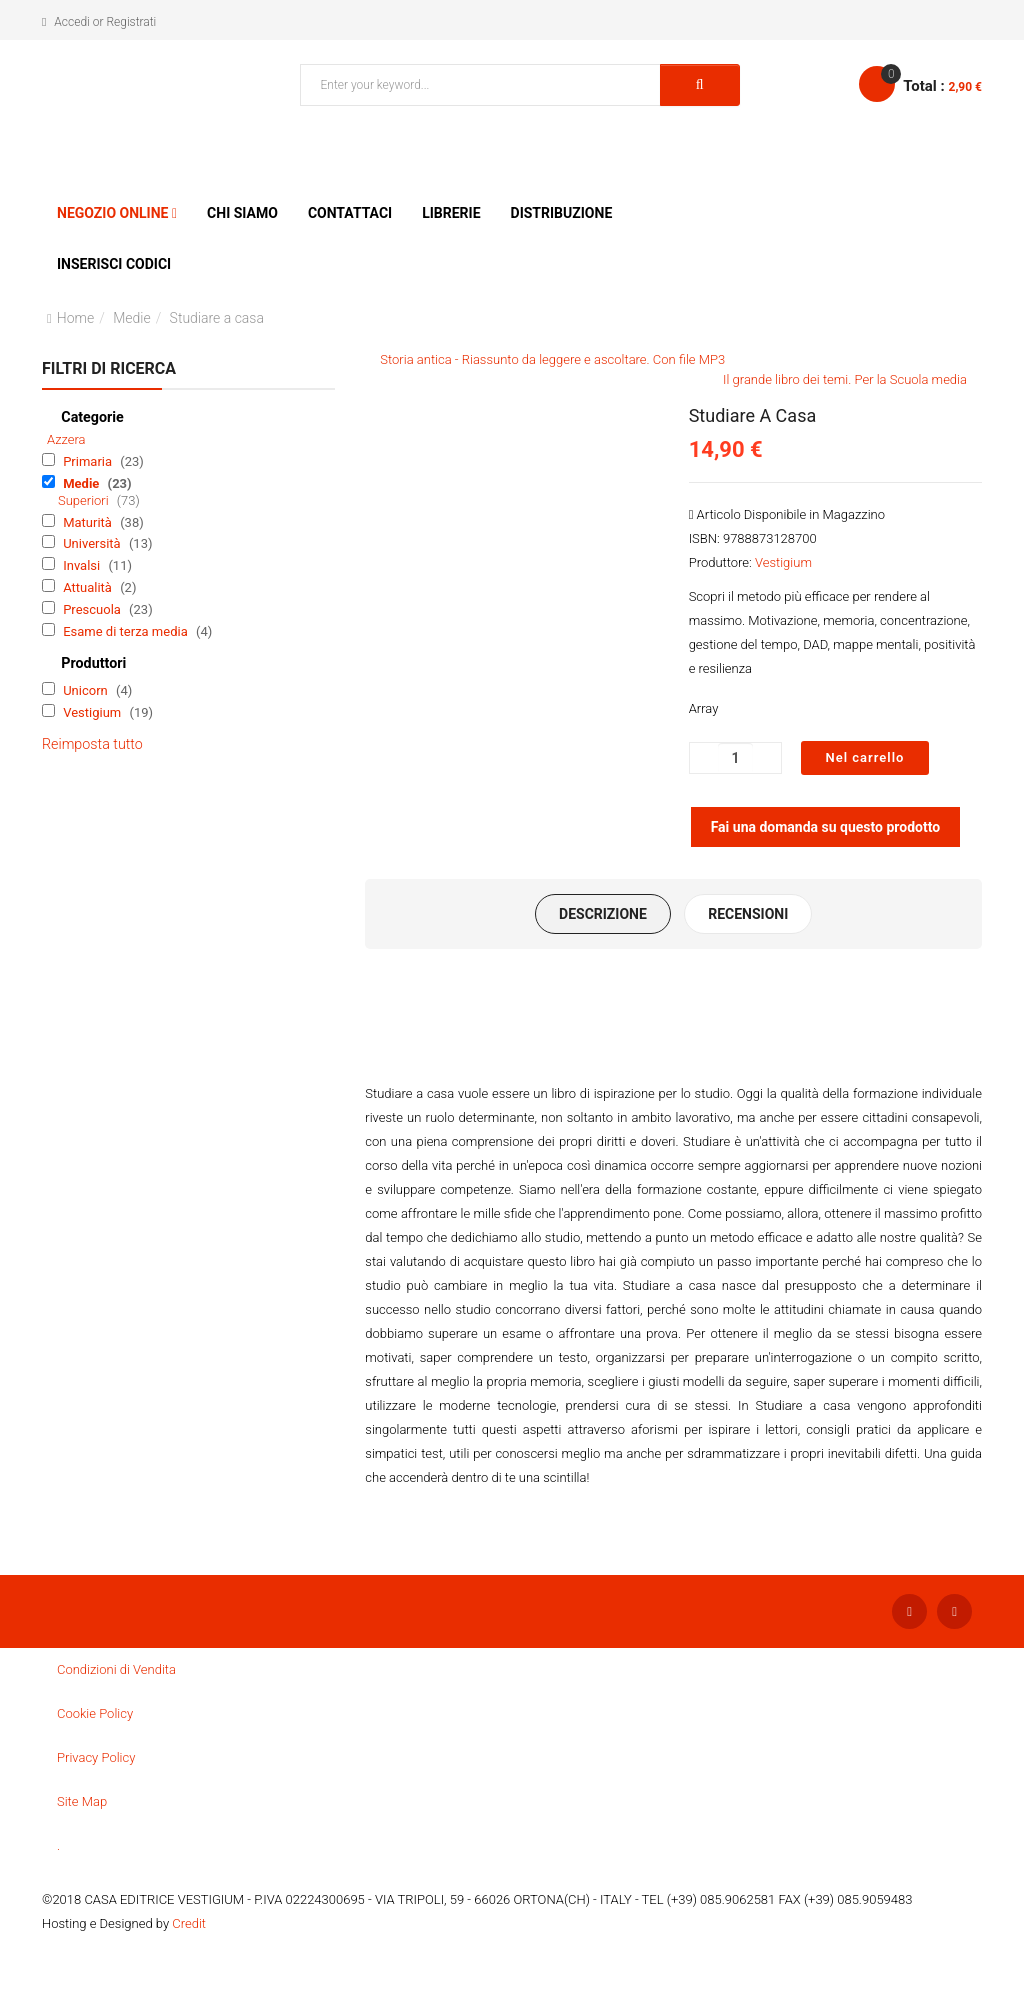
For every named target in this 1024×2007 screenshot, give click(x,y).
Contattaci (350, 213)
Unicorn (87, 690)
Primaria (89, 461)
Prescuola (93, 609)
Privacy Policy (96, 1759)
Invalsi (83, 565)
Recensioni (750, 915)
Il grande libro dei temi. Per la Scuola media (845, 379)
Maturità (89, 522)
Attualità (89, 587)
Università (93, 543)
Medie (132, 318)
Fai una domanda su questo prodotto (826, 827)
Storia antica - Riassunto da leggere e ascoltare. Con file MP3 (552, 359)
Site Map (82, 1803)
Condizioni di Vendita (116, 1671)
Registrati (131, 22)
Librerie (451, 213)
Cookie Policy (95, 1715)
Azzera (66, 439)
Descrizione (601, 915)
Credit (189, 1925)
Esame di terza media (127, 631)
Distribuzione (562, 213)
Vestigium (93, 712)
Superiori (85, 500)
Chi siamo (242, 213)
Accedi (71, 22)
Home (75, 318)
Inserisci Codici (114, 264)
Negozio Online (112, 213)
